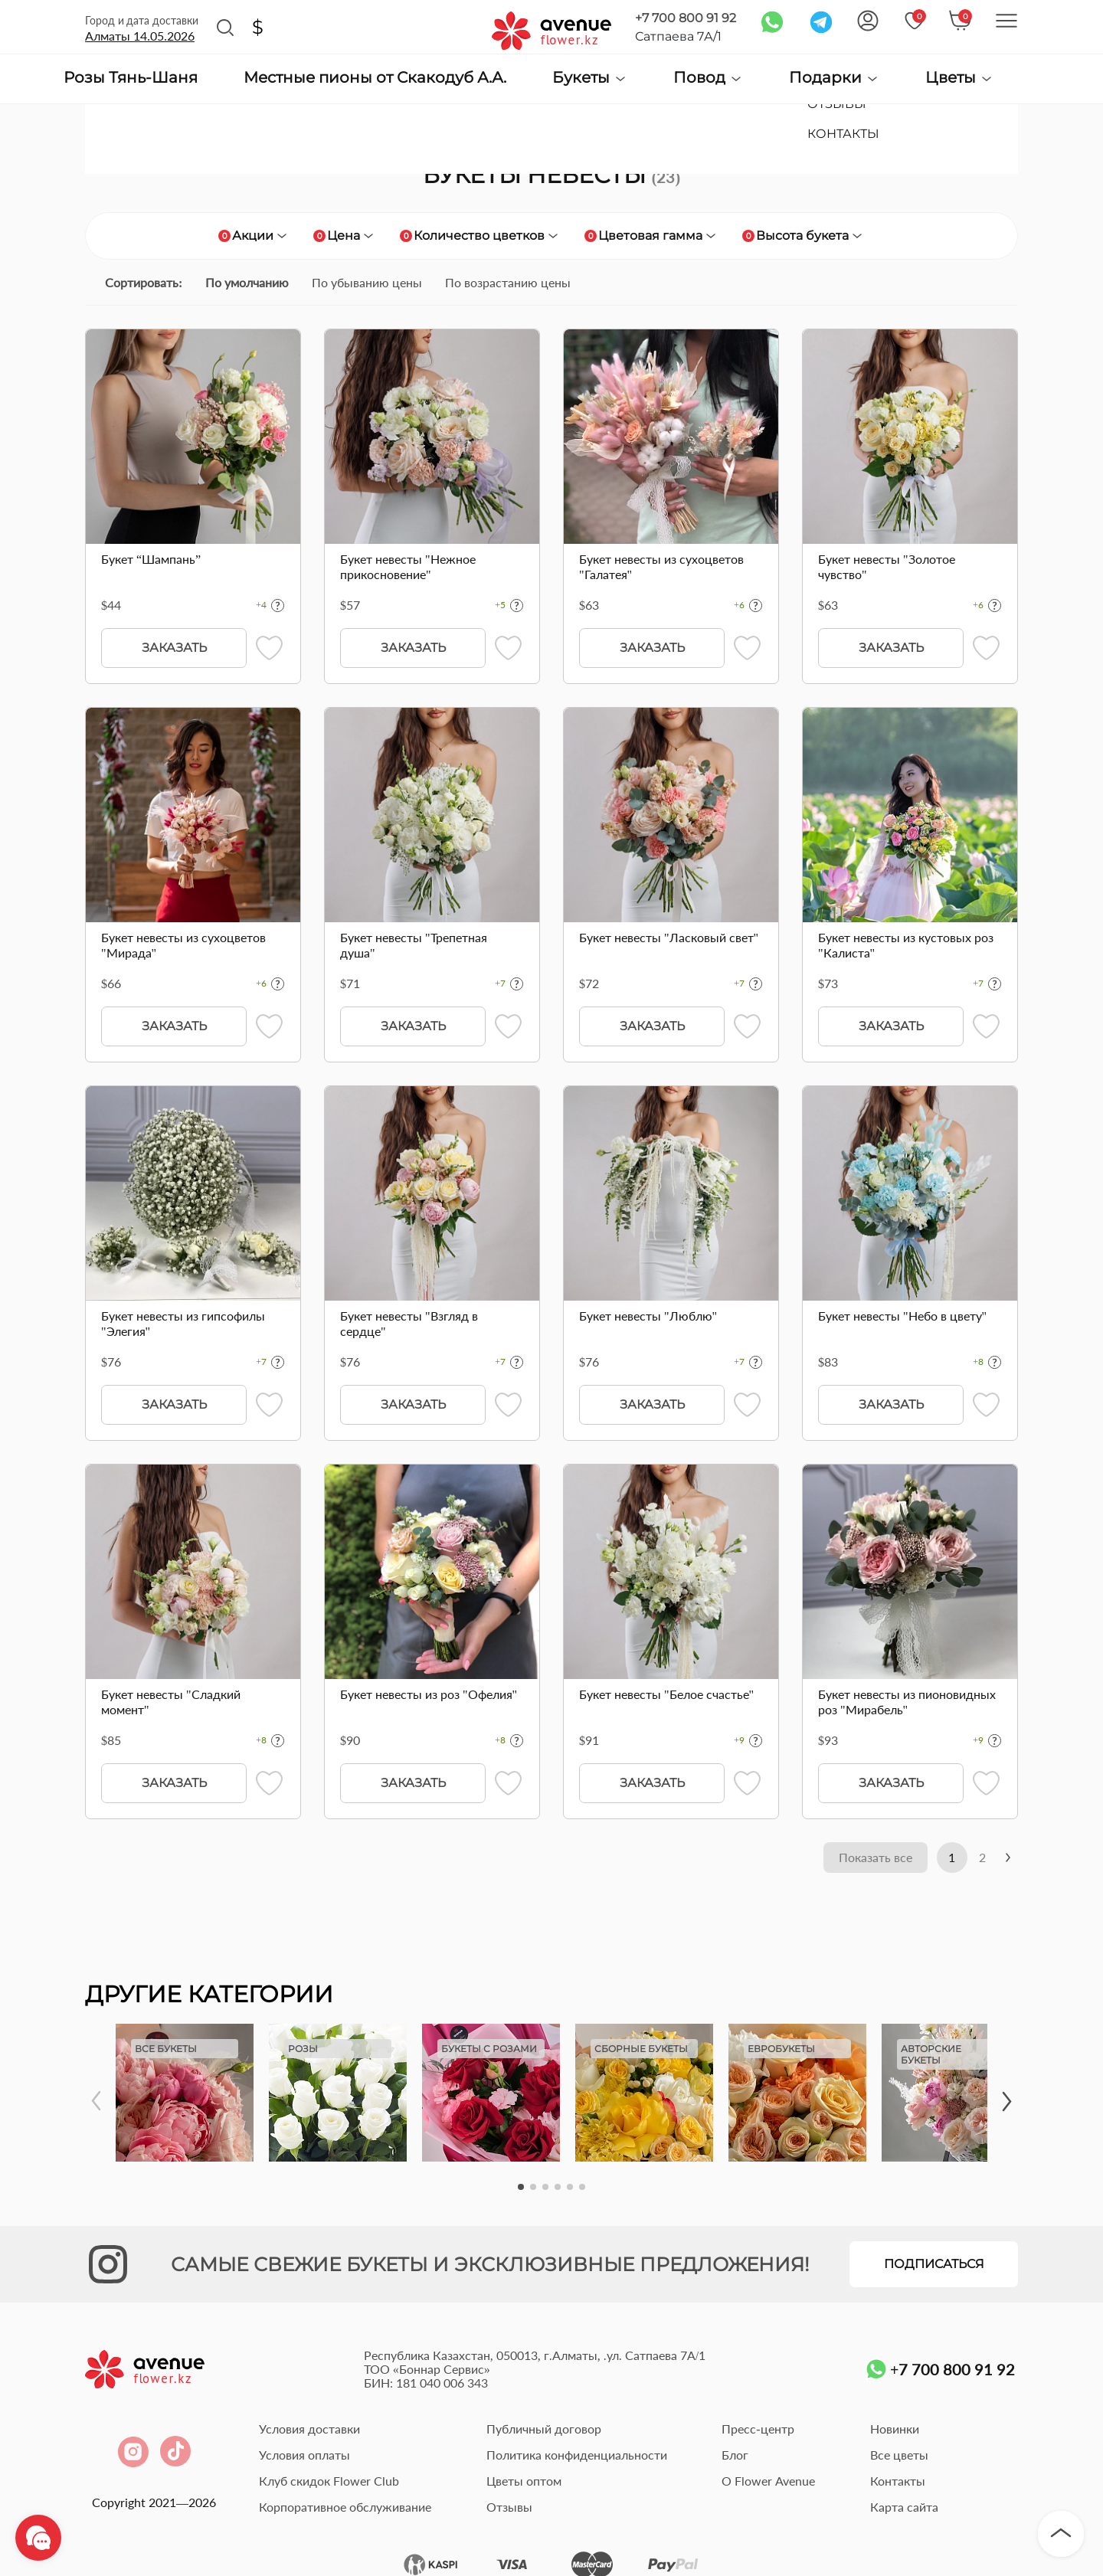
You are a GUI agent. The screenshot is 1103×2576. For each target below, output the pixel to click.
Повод (708, 78)
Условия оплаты (304, 2457)
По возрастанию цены (508, 282)
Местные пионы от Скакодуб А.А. (375, 78)
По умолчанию (247, 282)
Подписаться (934, 2267)
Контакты (897, 2483)
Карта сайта (904, 2509)
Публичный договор (543, 2431)
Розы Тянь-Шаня (131, 78)
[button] (521, 2190)
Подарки (834, 78)
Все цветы (899, 2457)
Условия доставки (309, 2431)
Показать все (855, 1858)
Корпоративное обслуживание (345, 2509)
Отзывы (509, 2509)
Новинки (894, 2431)
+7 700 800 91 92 (685, 18)
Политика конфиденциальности (576, 2457)
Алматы (140, 35)
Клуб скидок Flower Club (329, 2483)
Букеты (589, 78)
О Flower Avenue (768, 2483)
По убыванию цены (367, 282)
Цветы (959, 78)
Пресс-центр (758, 2431)
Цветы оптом (523, 2483)
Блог (735, 2457)
